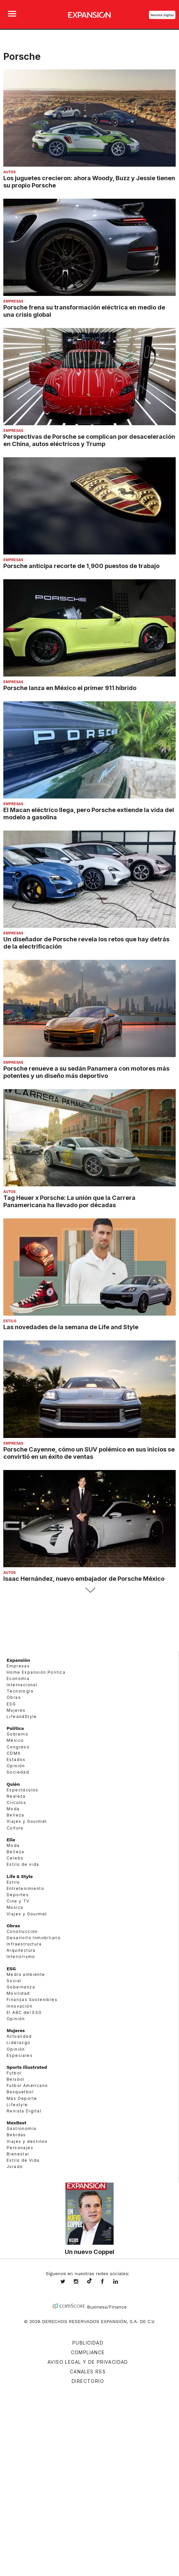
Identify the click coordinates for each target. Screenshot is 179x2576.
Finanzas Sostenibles (32, 1999)
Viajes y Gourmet (27, 1821)
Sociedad (18, 1772)
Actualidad (19, 2036)
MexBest (16, 2122)
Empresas (13, 301)
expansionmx (67, 2282)
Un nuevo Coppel (89, 2251)
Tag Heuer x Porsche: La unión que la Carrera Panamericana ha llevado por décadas (69, 1201)
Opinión (16, 1765)
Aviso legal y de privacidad (88, 2362)
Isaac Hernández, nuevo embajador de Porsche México (83, 1578)
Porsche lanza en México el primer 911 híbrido (69, 687)
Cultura (15, 1827)
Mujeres (16, 1710)
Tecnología (20, 1691)
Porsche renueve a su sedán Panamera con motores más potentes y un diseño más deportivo (86, 1072)
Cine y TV (18, 1901)
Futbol (14, 2072)
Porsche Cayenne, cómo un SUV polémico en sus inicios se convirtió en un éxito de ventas (89, 1453)
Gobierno (17, 1734)
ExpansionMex (107, 2282)
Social (14, 1980)
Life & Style (20, 1876)
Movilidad (18, 1993)
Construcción (22, 1931)
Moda (13, 1808)
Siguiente (89, 1590)
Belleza (15, 1815)
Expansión (18, 1660)
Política (15, 1728)
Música (15, 1907)
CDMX (14, 1753)
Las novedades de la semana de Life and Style (70, 1326)
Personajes (20, 2147)
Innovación (19, 2006)
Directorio (88, 2381)
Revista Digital (162, 15)
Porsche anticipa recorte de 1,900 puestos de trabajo (81, 565)
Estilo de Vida (23, 2160)
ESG (11, 1703)
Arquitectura (21, 1950)
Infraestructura (24, 1944)
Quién (13, 1784)
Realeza (16, 1796)
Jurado (15, 2166)
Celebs (15, 1858)
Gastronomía (21, 2128)
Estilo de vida (23, 1864)
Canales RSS (88, 2371)
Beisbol (16, 2079)
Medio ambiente (26, 1974)
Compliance (88, 2352)
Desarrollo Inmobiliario (34, 1937)
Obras (14, 1697)
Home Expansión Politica (36, 1672)
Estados (16, 1759)
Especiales (20, 2055)
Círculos (16, 1802)
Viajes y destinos (27, 2141)
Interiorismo (21, 1956)
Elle (11, 1839)
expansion (120, 2282)
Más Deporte (22, 2098)
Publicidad (87, 2343)
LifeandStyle (22, 1716)
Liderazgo (19, 2042)
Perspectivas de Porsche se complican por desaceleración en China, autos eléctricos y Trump (89, 440)
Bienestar (18, 2153)
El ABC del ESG (24, 2012)
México (15, 1740)
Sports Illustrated (27, 2067)
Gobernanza (21, 1986)
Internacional (22, 1684)
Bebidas (16, 2134)
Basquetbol (20, 2091)
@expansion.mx (89, 2281)
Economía (18, 1678)
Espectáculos (23, 1789)
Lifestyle (17, 2104)
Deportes (18, 1894)
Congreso (18, 1746)
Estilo (9, 1321)
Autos (9, 172)
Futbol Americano (27, 2085)
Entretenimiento (25, 1888)
